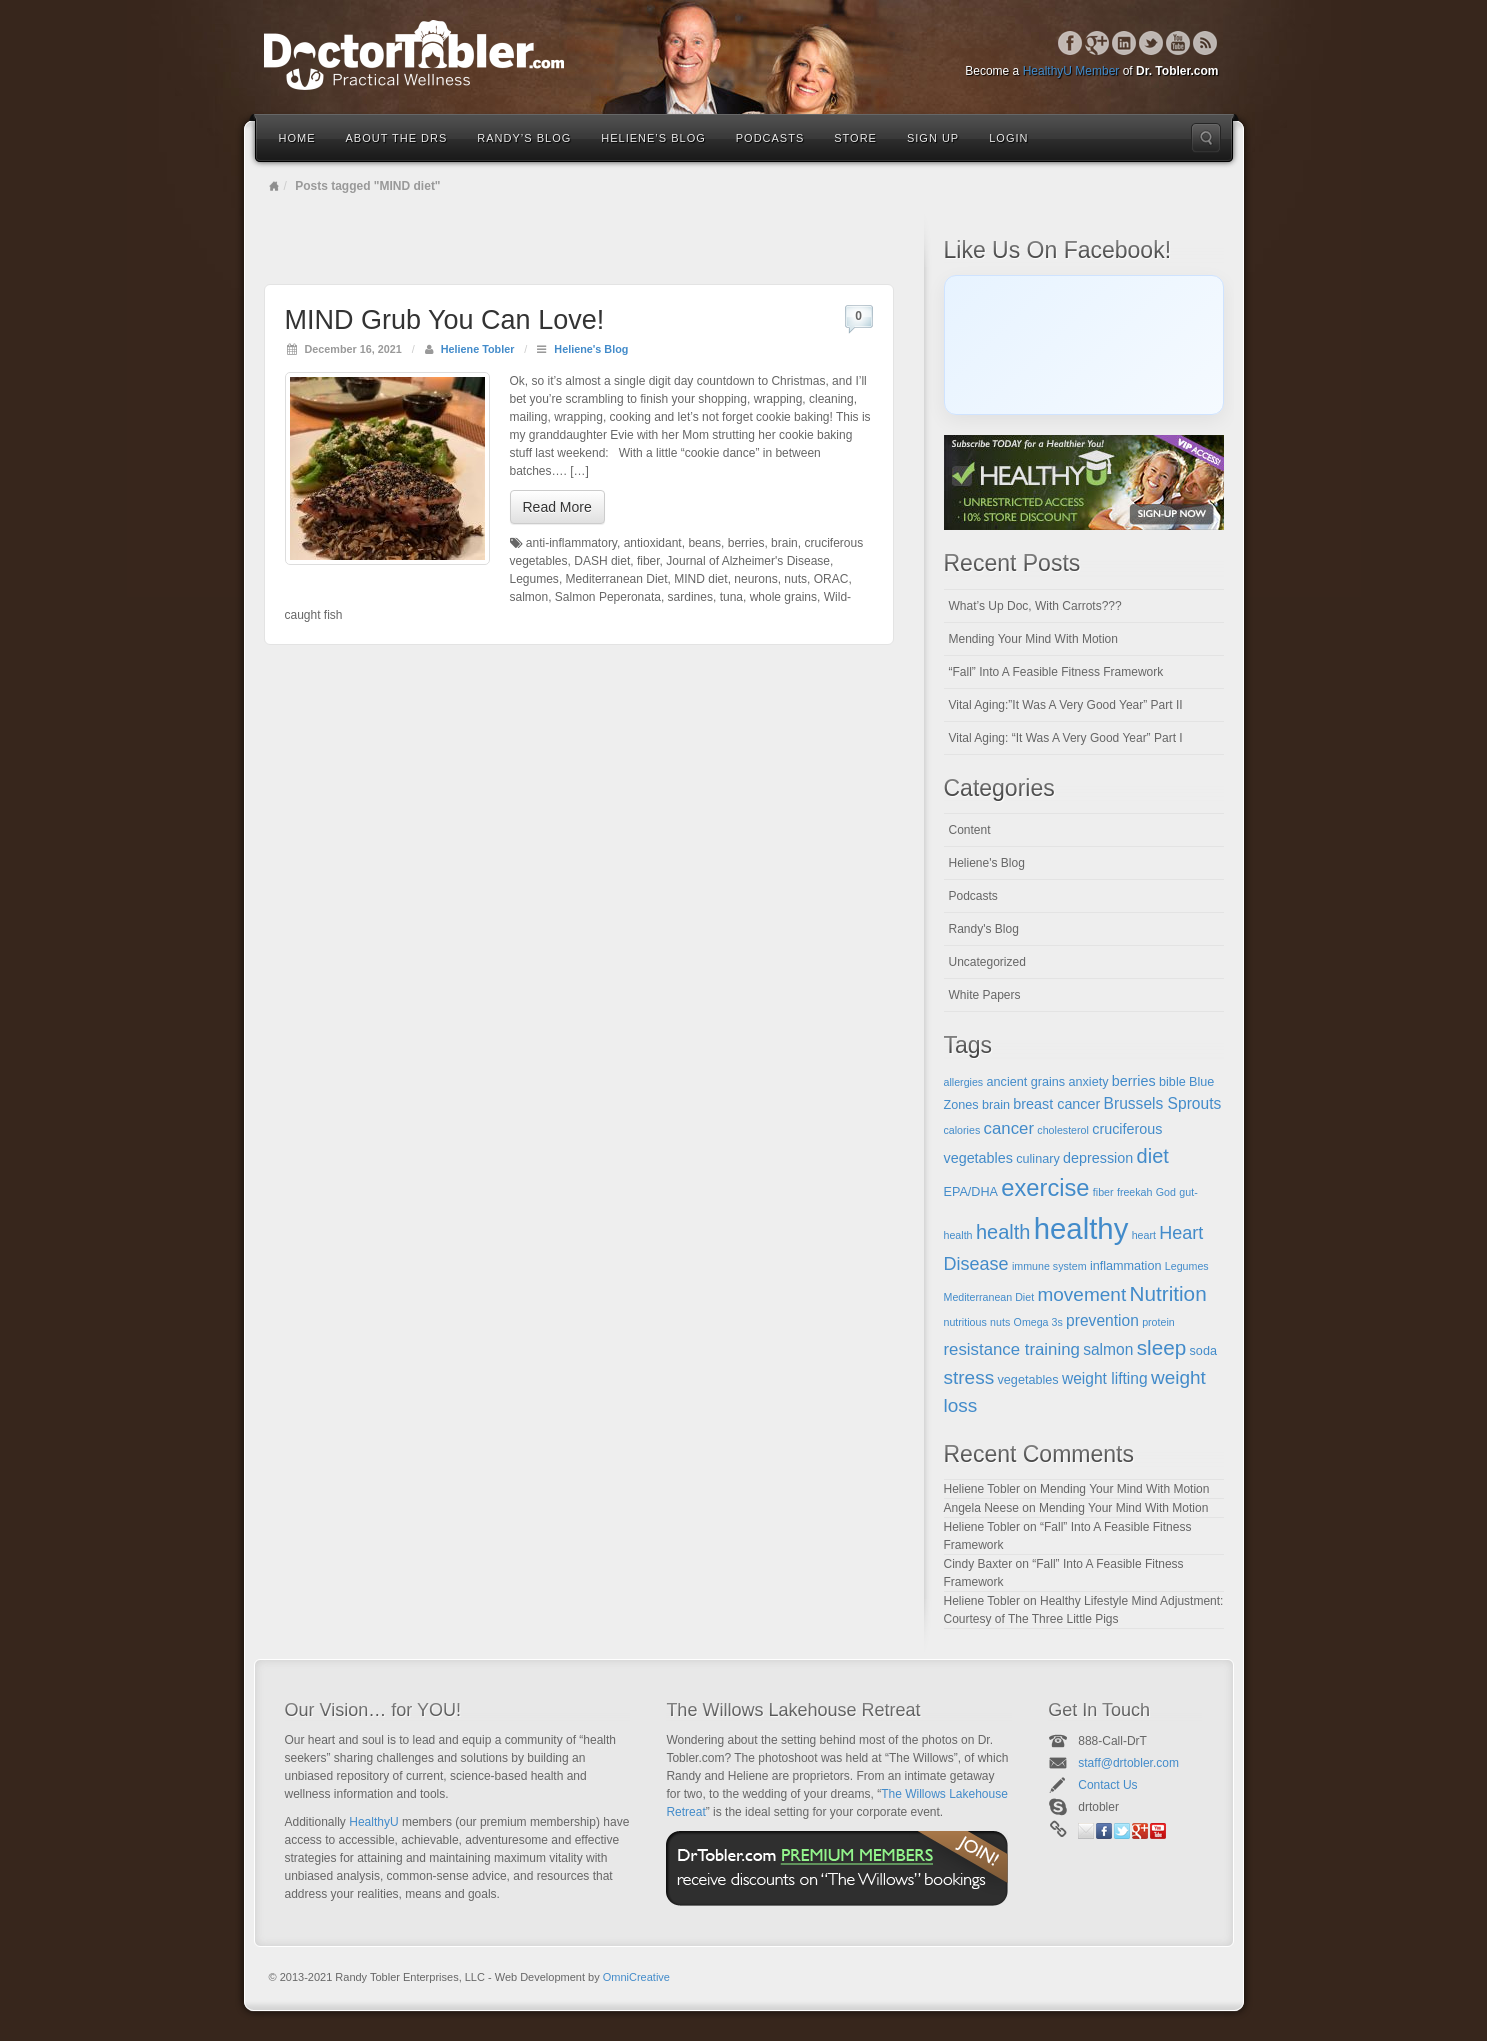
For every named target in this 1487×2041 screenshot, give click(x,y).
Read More (557, 507)
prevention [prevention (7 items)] (1102, 1320)
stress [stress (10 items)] (969, 1377)
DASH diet (602, 561)
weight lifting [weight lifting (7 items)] (1105, 1378)
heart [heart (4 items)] (1144, 1235)
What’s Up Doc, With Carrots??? (1035, 606)
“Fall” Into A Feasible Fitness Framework (1056, 672)
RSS (1205, 43)
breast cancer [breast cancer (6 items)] (1056, 1104)
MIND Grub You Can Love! (445, 320)
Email (1086, 1831)
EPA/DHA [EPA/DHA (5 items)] (971, 1192)
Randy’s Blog (524, 138)
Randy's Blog (984, 929)
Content (970, 830)
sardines (690, 597)
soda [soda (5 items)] (1203, 1351)
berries (746, 543)
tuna (731, 597)
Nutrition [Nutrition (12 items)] (1168, 1293)
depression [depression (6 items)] (1098, 1158)
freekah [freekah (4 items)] (1135, 1192)
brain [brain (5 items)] (996, 1105)
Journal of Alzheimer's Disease (748, 561)
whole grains (783, 597)
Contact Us (1107, 1785)
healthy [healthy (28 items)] (1081, 1228)
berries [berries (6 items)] (1134, 1081)
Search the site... (1206, 138)
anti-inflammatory (571, 543)
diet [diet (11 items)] (1153, 1156)
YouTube (1178, 43)
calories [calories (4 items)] (962, 1130)
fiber (648, 561)
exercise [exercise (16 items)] (1045, 1188)
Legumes (534, 579)
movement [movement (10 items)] (1081, 1294)
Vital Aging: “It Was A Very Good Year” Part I (1066, 738)
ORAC (831, 579)
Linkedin (1124, 43)
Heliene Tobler (478, 349)
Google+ (1097, 43)
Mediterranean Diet (617, 579)
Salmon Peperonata (608, 597)
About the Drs (397, 138)
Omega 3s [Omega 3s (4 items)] (1038, 1322)
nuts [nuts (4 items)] (1000, 1322)
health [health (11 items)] (1003, 1232)
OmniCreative (636, 1977)
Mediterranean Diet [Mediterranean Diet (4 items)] (989, 1297)
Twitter (1151, 43)
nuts (795, 579)
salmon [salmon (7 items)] (1108, 1349)
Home (297, 138)
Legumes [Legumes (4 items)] (1187, 1266)
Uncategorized (987, 962)
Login (1008, 138)
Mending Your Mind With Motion (1033, 639)
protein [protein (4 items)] (1158, 1322)
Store (855, 138)
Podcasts (770, 138)
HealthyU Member (1071, 71)
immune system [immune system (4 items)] (1049, 1266)
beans (704, 543)
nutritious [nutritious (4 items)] (965, 1322)
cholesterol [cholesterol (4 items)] (1063, 1130)
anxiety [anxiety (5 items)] (1088, 1082)
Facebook (1070, 43)
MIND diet (700, 579)
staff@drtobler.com (1128, 1763)
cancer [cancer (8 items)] (1009, 1128)
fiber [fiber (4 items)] (1103, 1192)
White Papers (985, 995)
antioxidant (653, 543)
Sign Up (933, 138)
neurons (755, 579)
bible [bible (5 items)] (1172, 1082)
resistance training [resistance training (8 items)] (1012, 1349)
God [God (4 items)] (1166, 1192)
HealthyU (373, 1822)
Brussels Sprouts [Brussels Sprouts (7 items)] (1163, 1103)
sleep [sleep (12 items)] (1162, 1347)
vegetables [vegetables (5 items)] (1028, 1380)
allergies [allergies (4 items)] (964, 1082)
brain (784, 543)
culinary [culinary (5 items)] (1038, 1159)
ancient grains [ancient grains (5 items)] (1026, 1082)
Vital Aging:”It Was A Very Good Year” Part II (1066, 705)
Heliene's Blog (591, 349)
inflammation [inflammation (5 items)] (1126, 1266)
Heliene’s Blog (653, 138)
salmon (529, 597)
